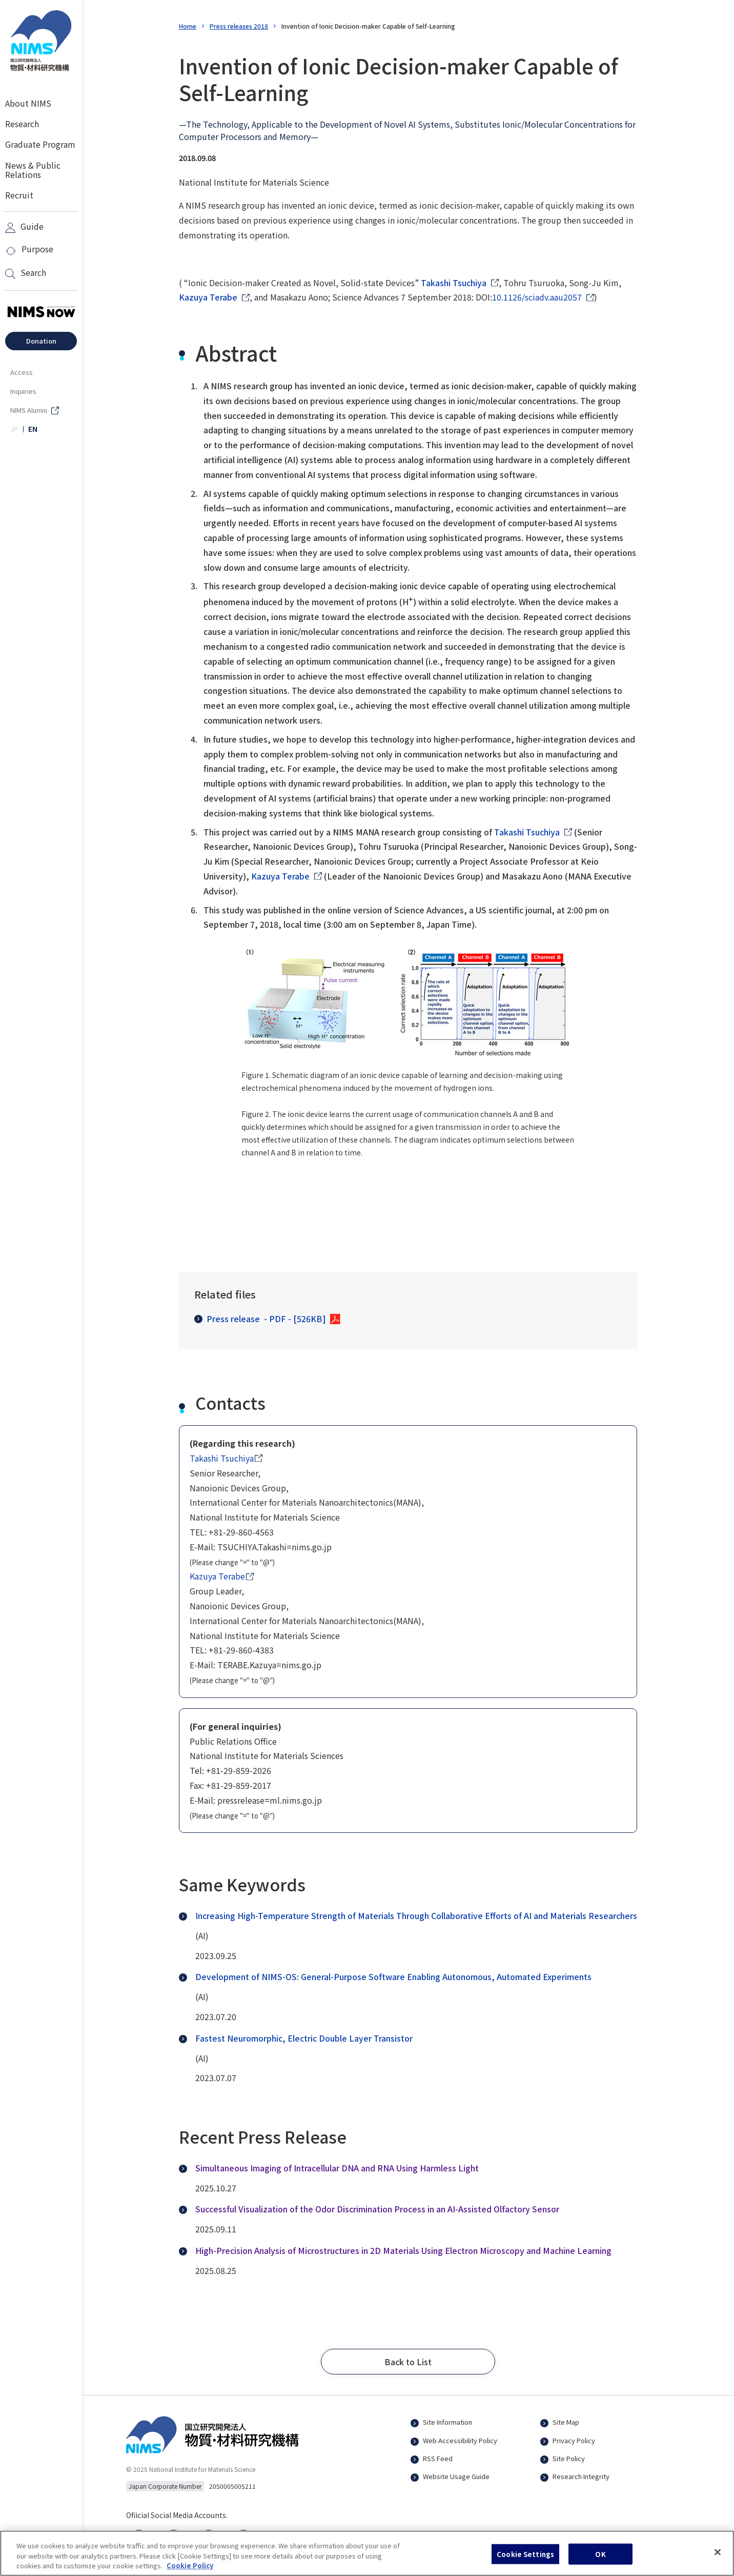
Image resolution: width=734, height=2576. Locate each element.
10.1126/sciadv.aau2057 (537, 297)
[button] (408, 2361)
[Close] (717, 2556)
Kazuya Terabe (208, 297)
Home (187, 26)
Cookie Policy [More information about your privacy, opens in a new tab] (190, 2570)
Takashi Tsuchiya (453, 282)
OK (600, 2559)
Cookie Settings (525, 2559)
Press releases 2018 (239, 26)
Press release (260, 1318)
